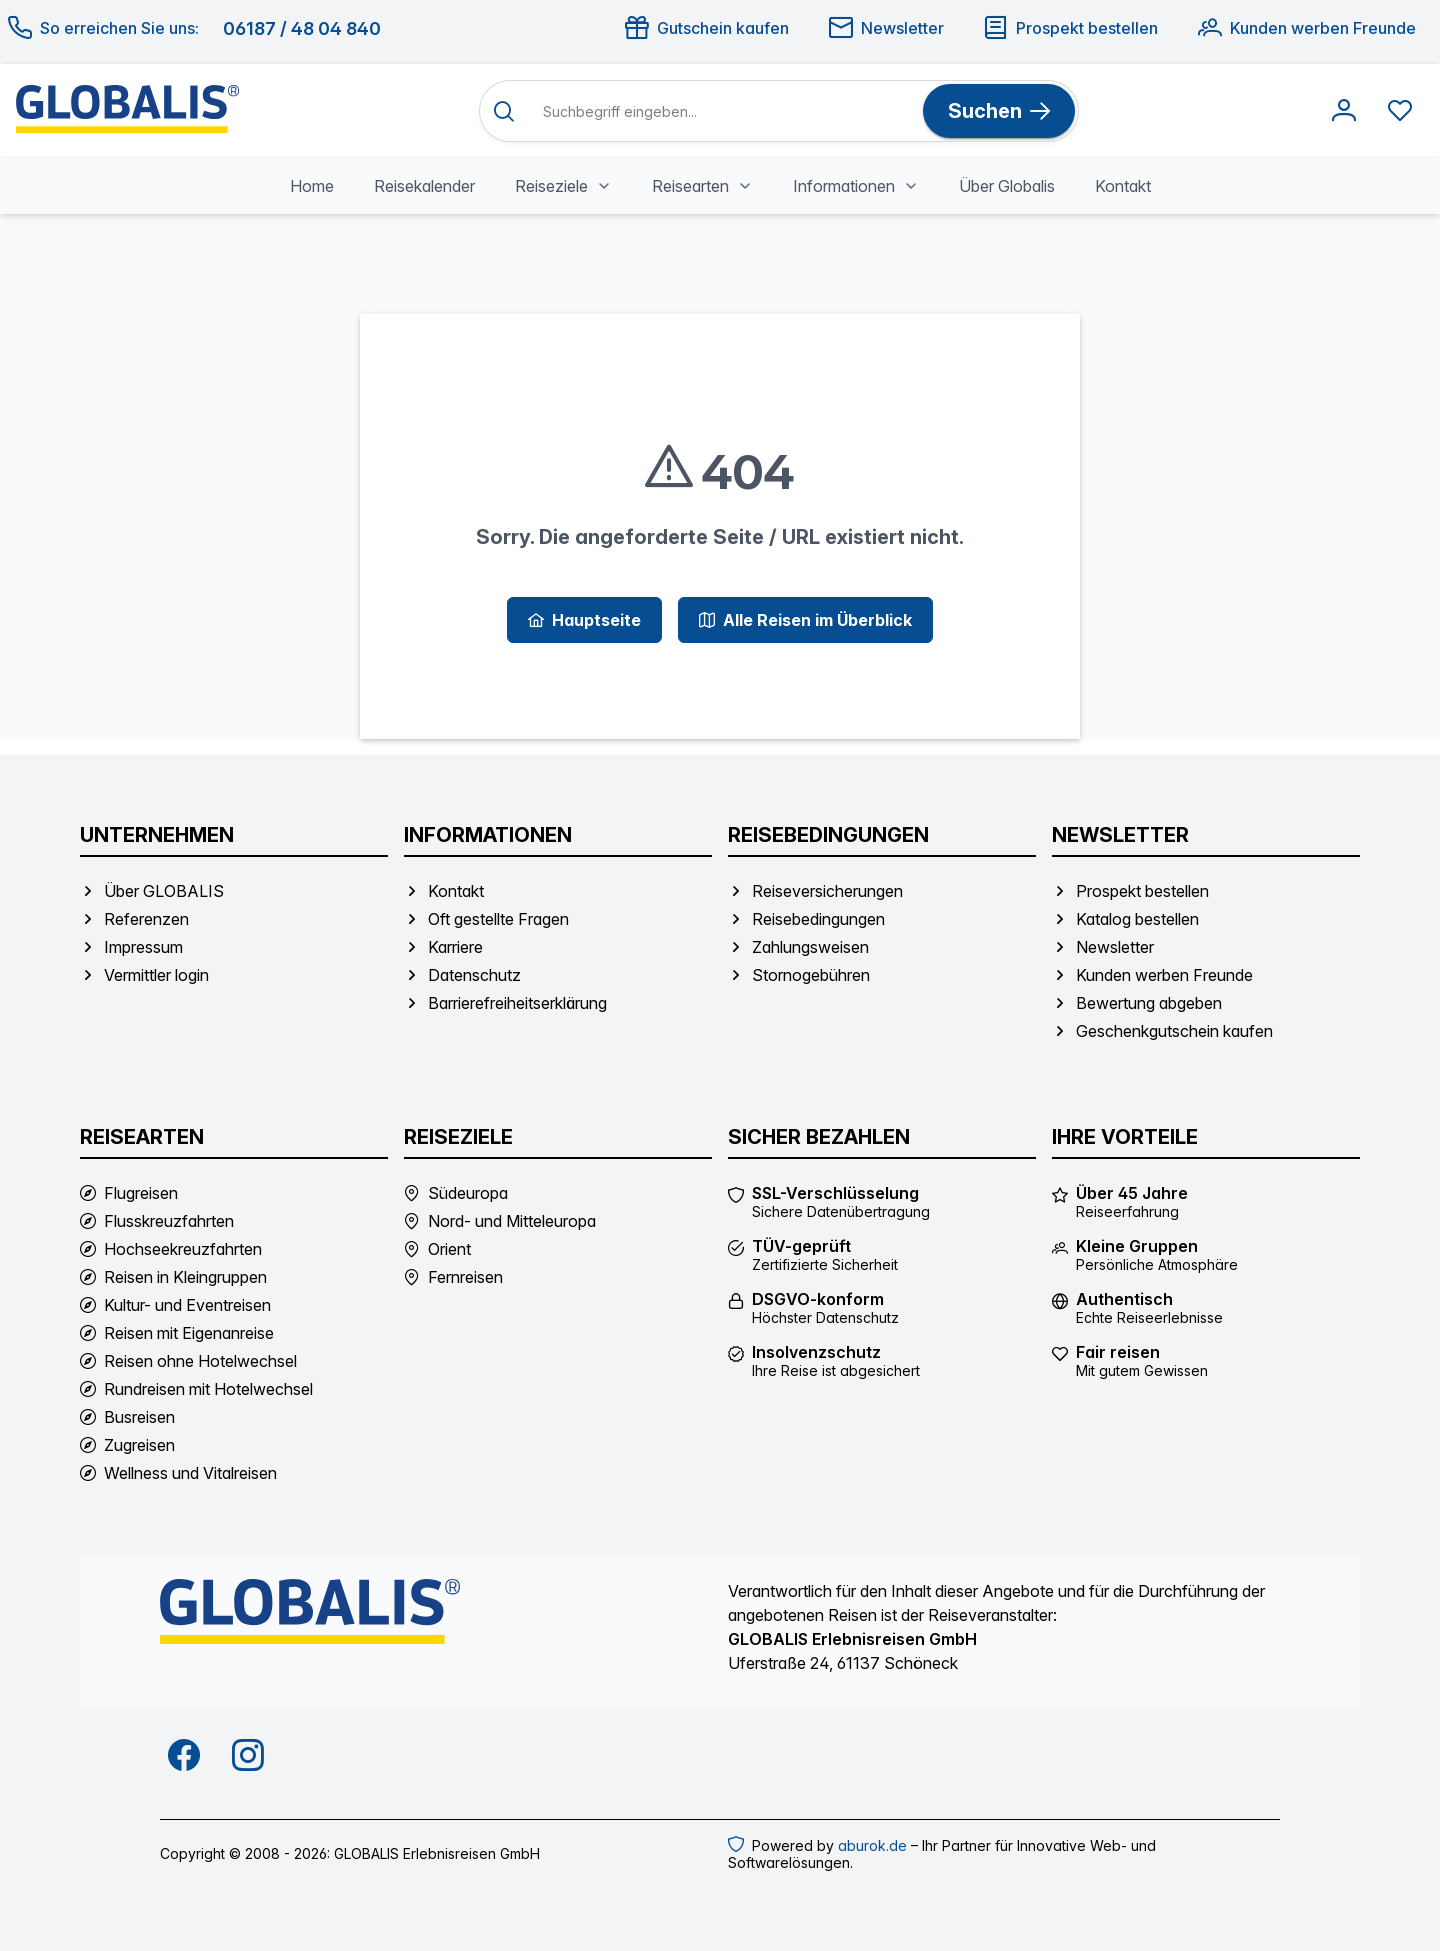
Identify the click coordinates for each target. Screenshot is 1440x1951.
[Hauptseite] (584, 620)
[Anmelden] (1344, 111)
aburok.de (872, 1845)
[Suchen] (999, 111)
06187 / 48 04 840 (302, 28)
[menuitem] (312, 186)
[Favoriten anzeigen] (1400, 111)
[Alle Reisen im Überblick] (805, 620)
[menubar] (720, 186)
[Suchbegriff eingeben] (724, 111)
